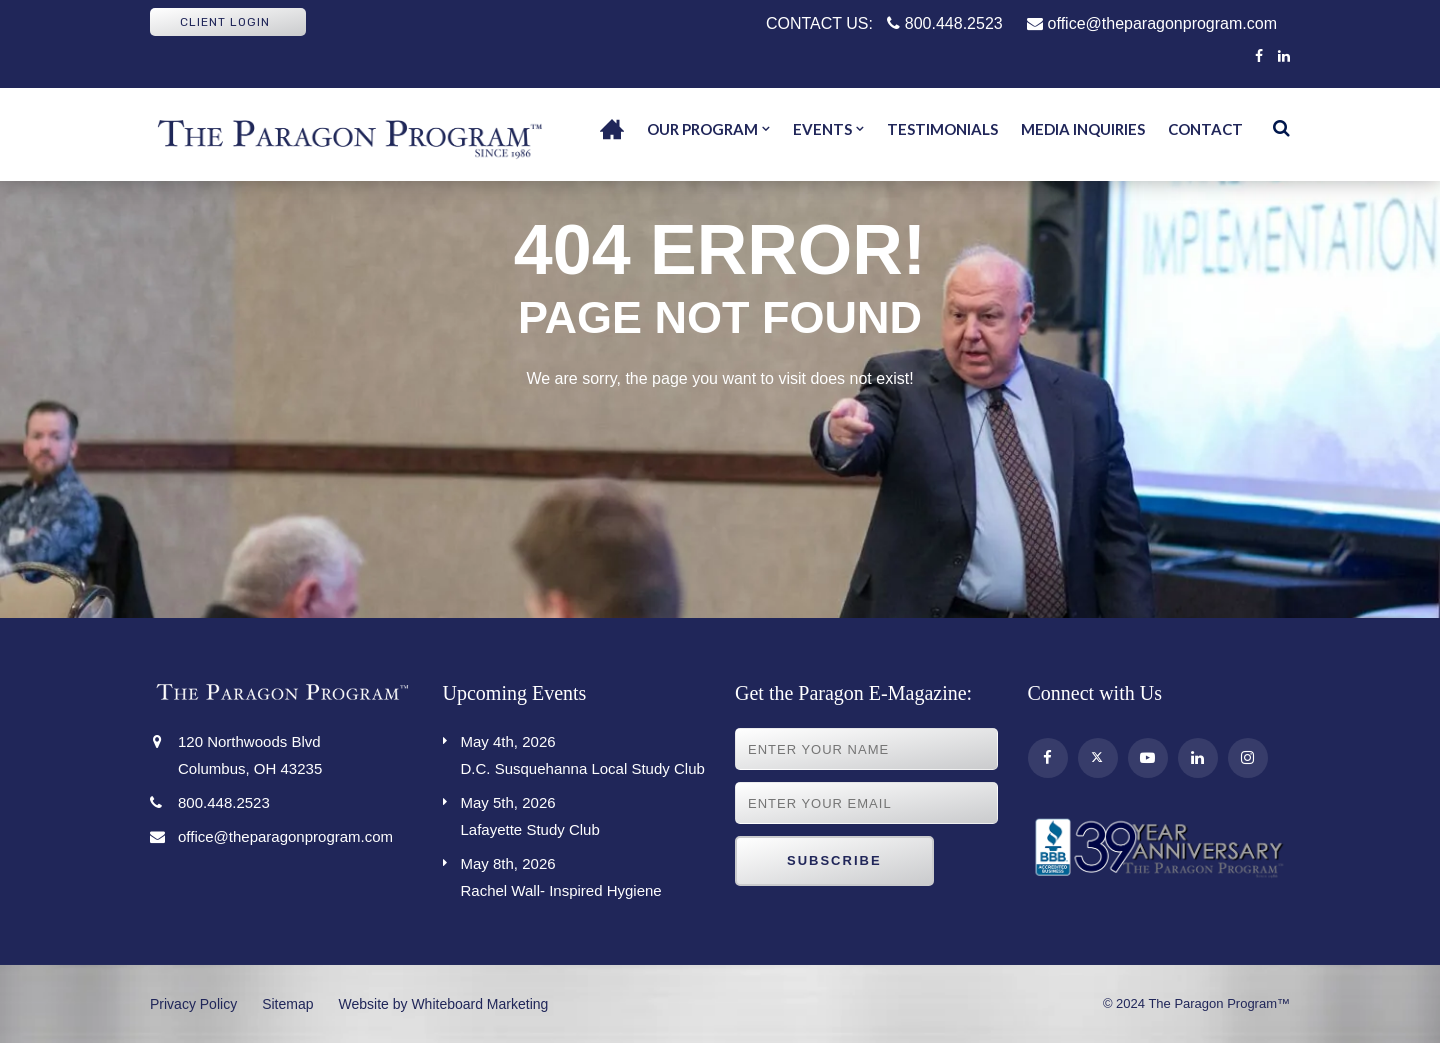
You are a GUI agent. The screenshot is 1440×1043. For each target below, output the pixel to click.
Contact (1205, 129)
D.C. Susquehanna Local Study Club (583, 752)
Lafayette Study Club (583, 813)
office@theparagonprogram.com (1152, 23)
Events (822, 129)
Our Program (702, 129)
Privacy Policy (193, 1004)
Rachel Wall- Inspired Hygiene (583, 874)
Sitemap (287, 1004)
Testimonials (942, 129)
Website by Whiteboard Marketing (444, 1004)
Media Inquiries (1083, 129)
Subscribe (834, 860)
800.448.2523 (944, 23)
